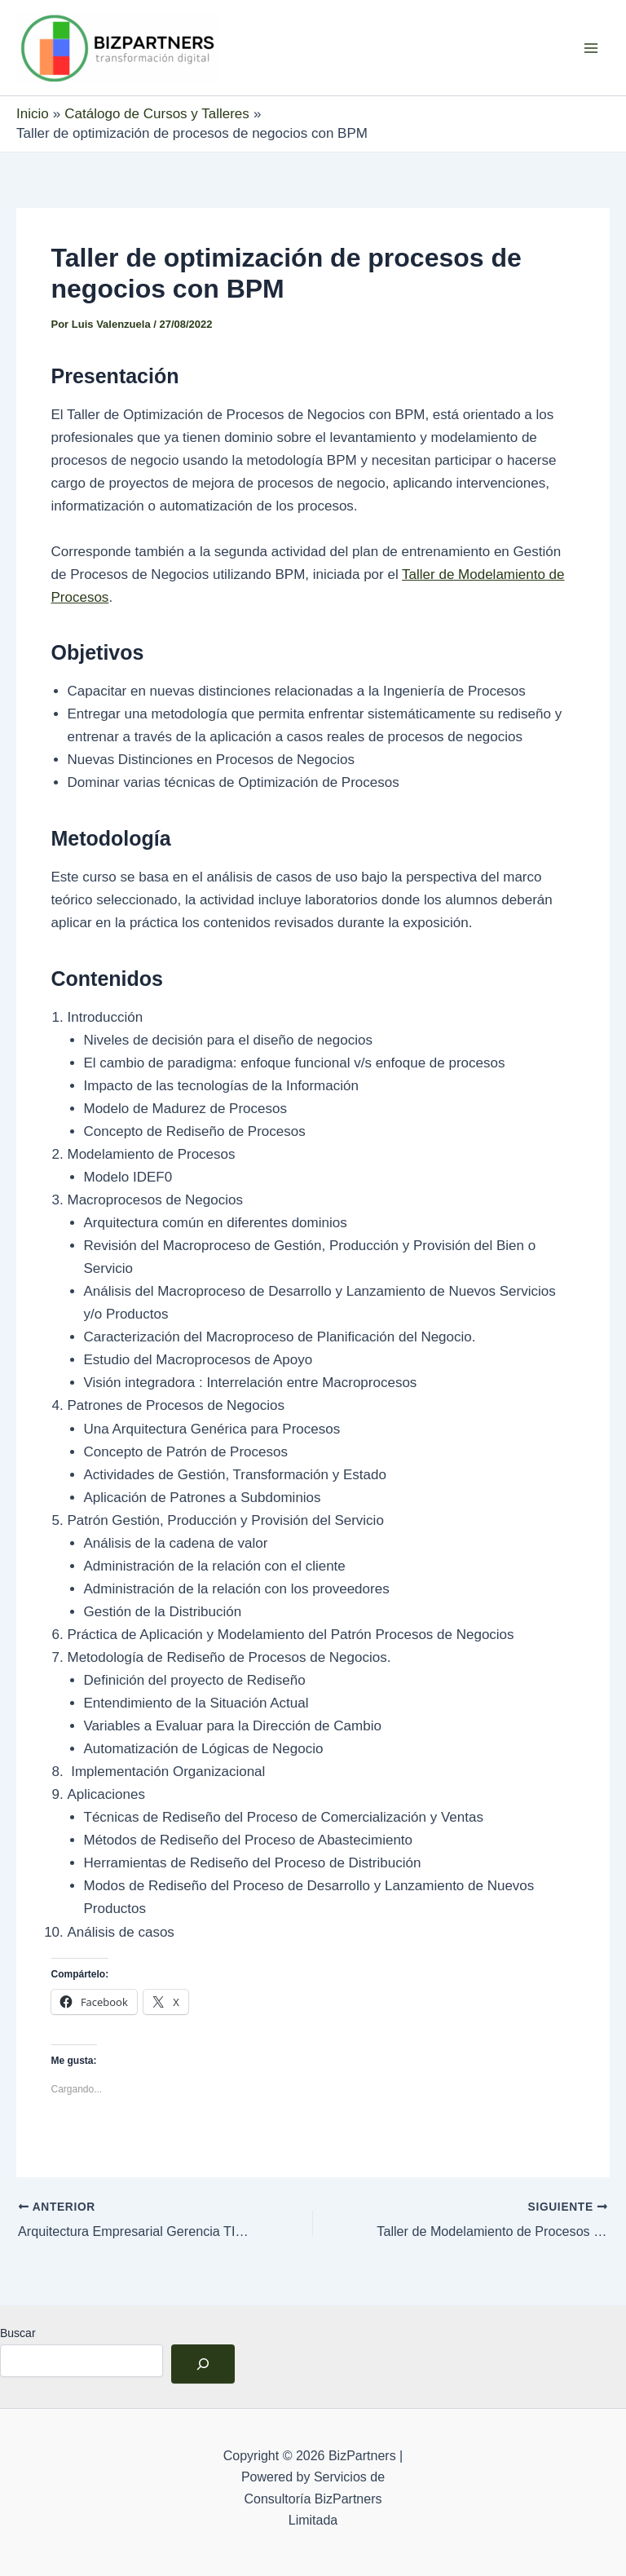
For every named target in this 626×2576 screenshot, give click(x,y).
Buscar (18, 2332)
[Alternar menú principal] (592, 48)
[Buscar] (203, 2363)
